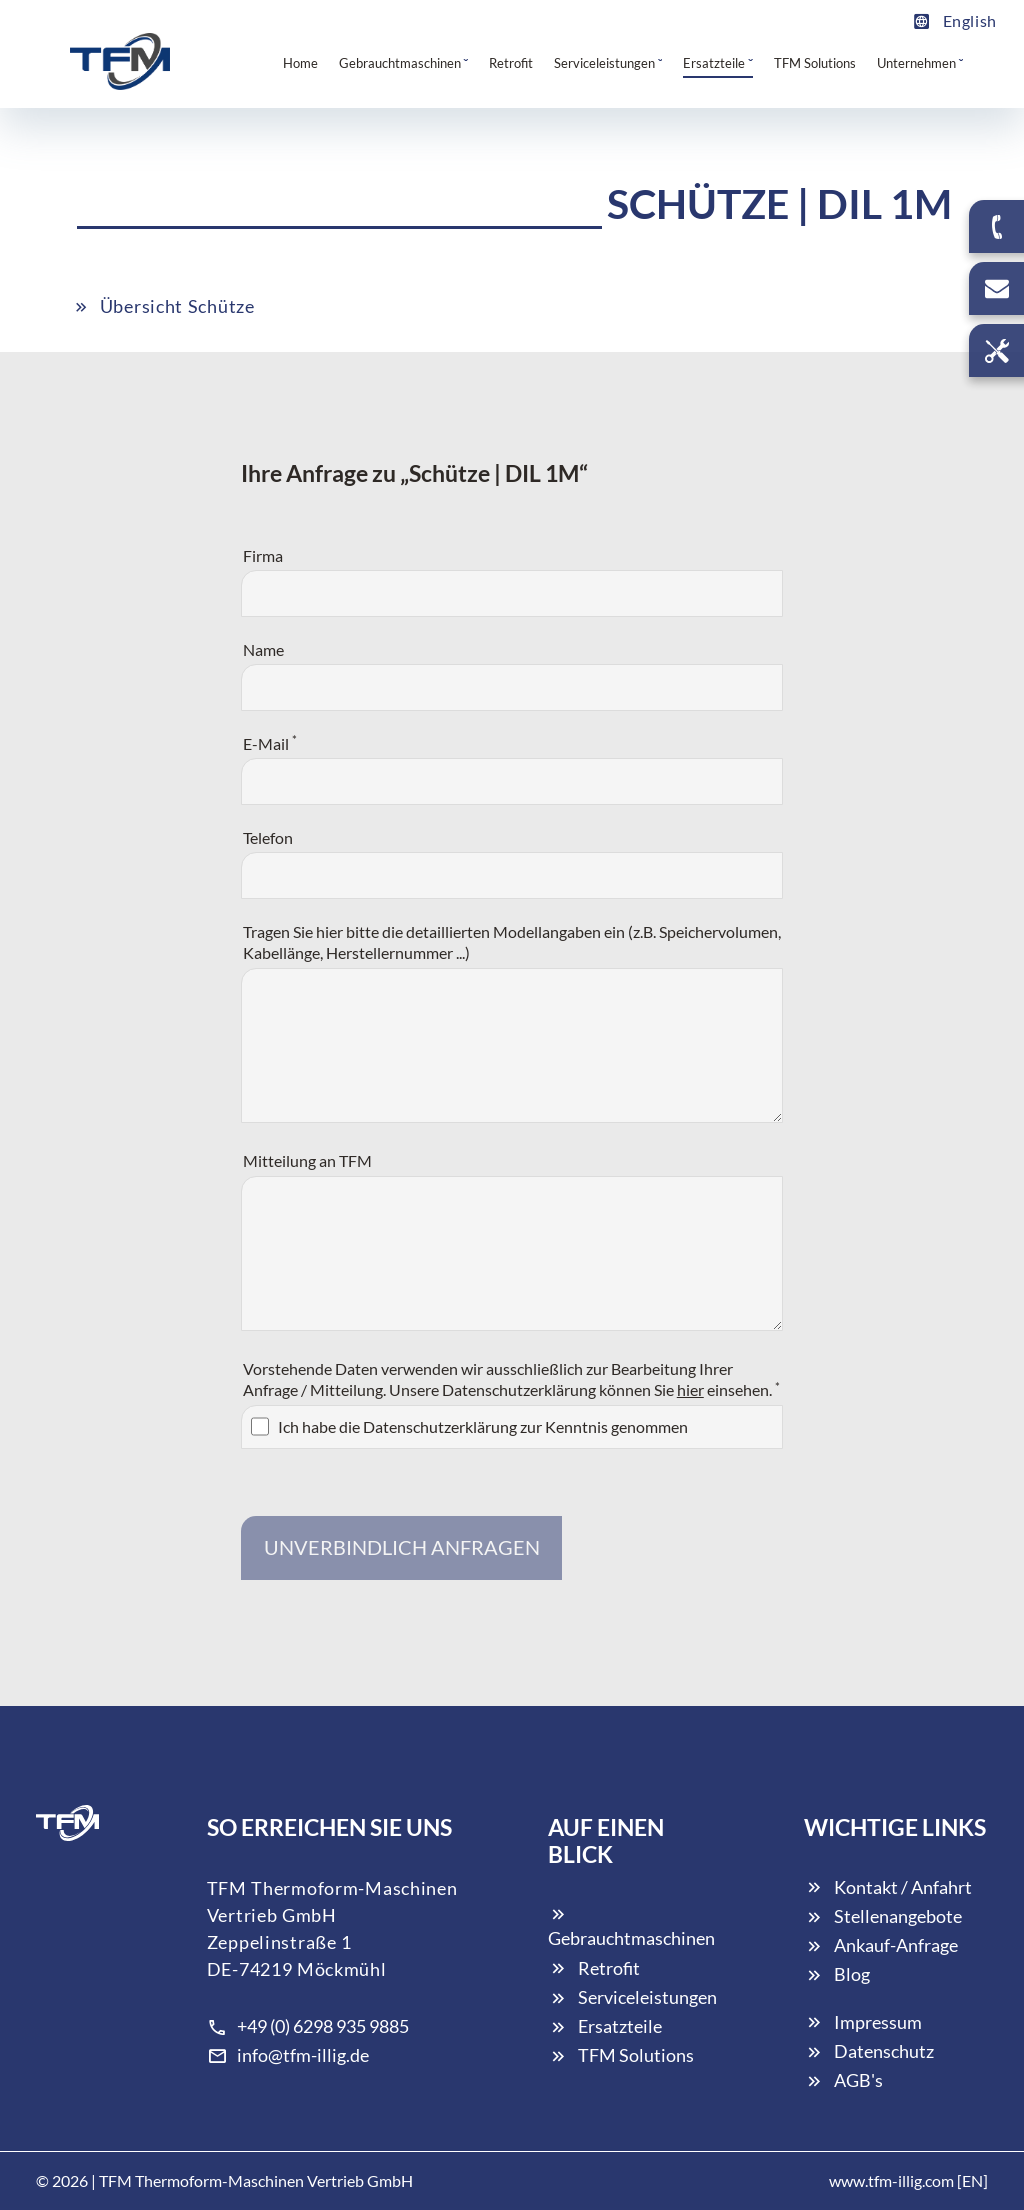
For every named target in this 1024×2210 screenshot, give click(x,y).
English (954, 20)
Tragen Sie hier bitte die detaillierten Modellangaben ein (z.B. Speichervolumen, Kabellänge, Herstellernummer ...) (512, 942)
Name (263, 649)
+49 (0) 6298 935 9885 (308, 2026)
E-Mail (270, 742)
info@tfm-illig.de (288, 2055)
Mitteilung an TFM (307, 1160)
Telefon (268, 837)
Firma (263, 555)
